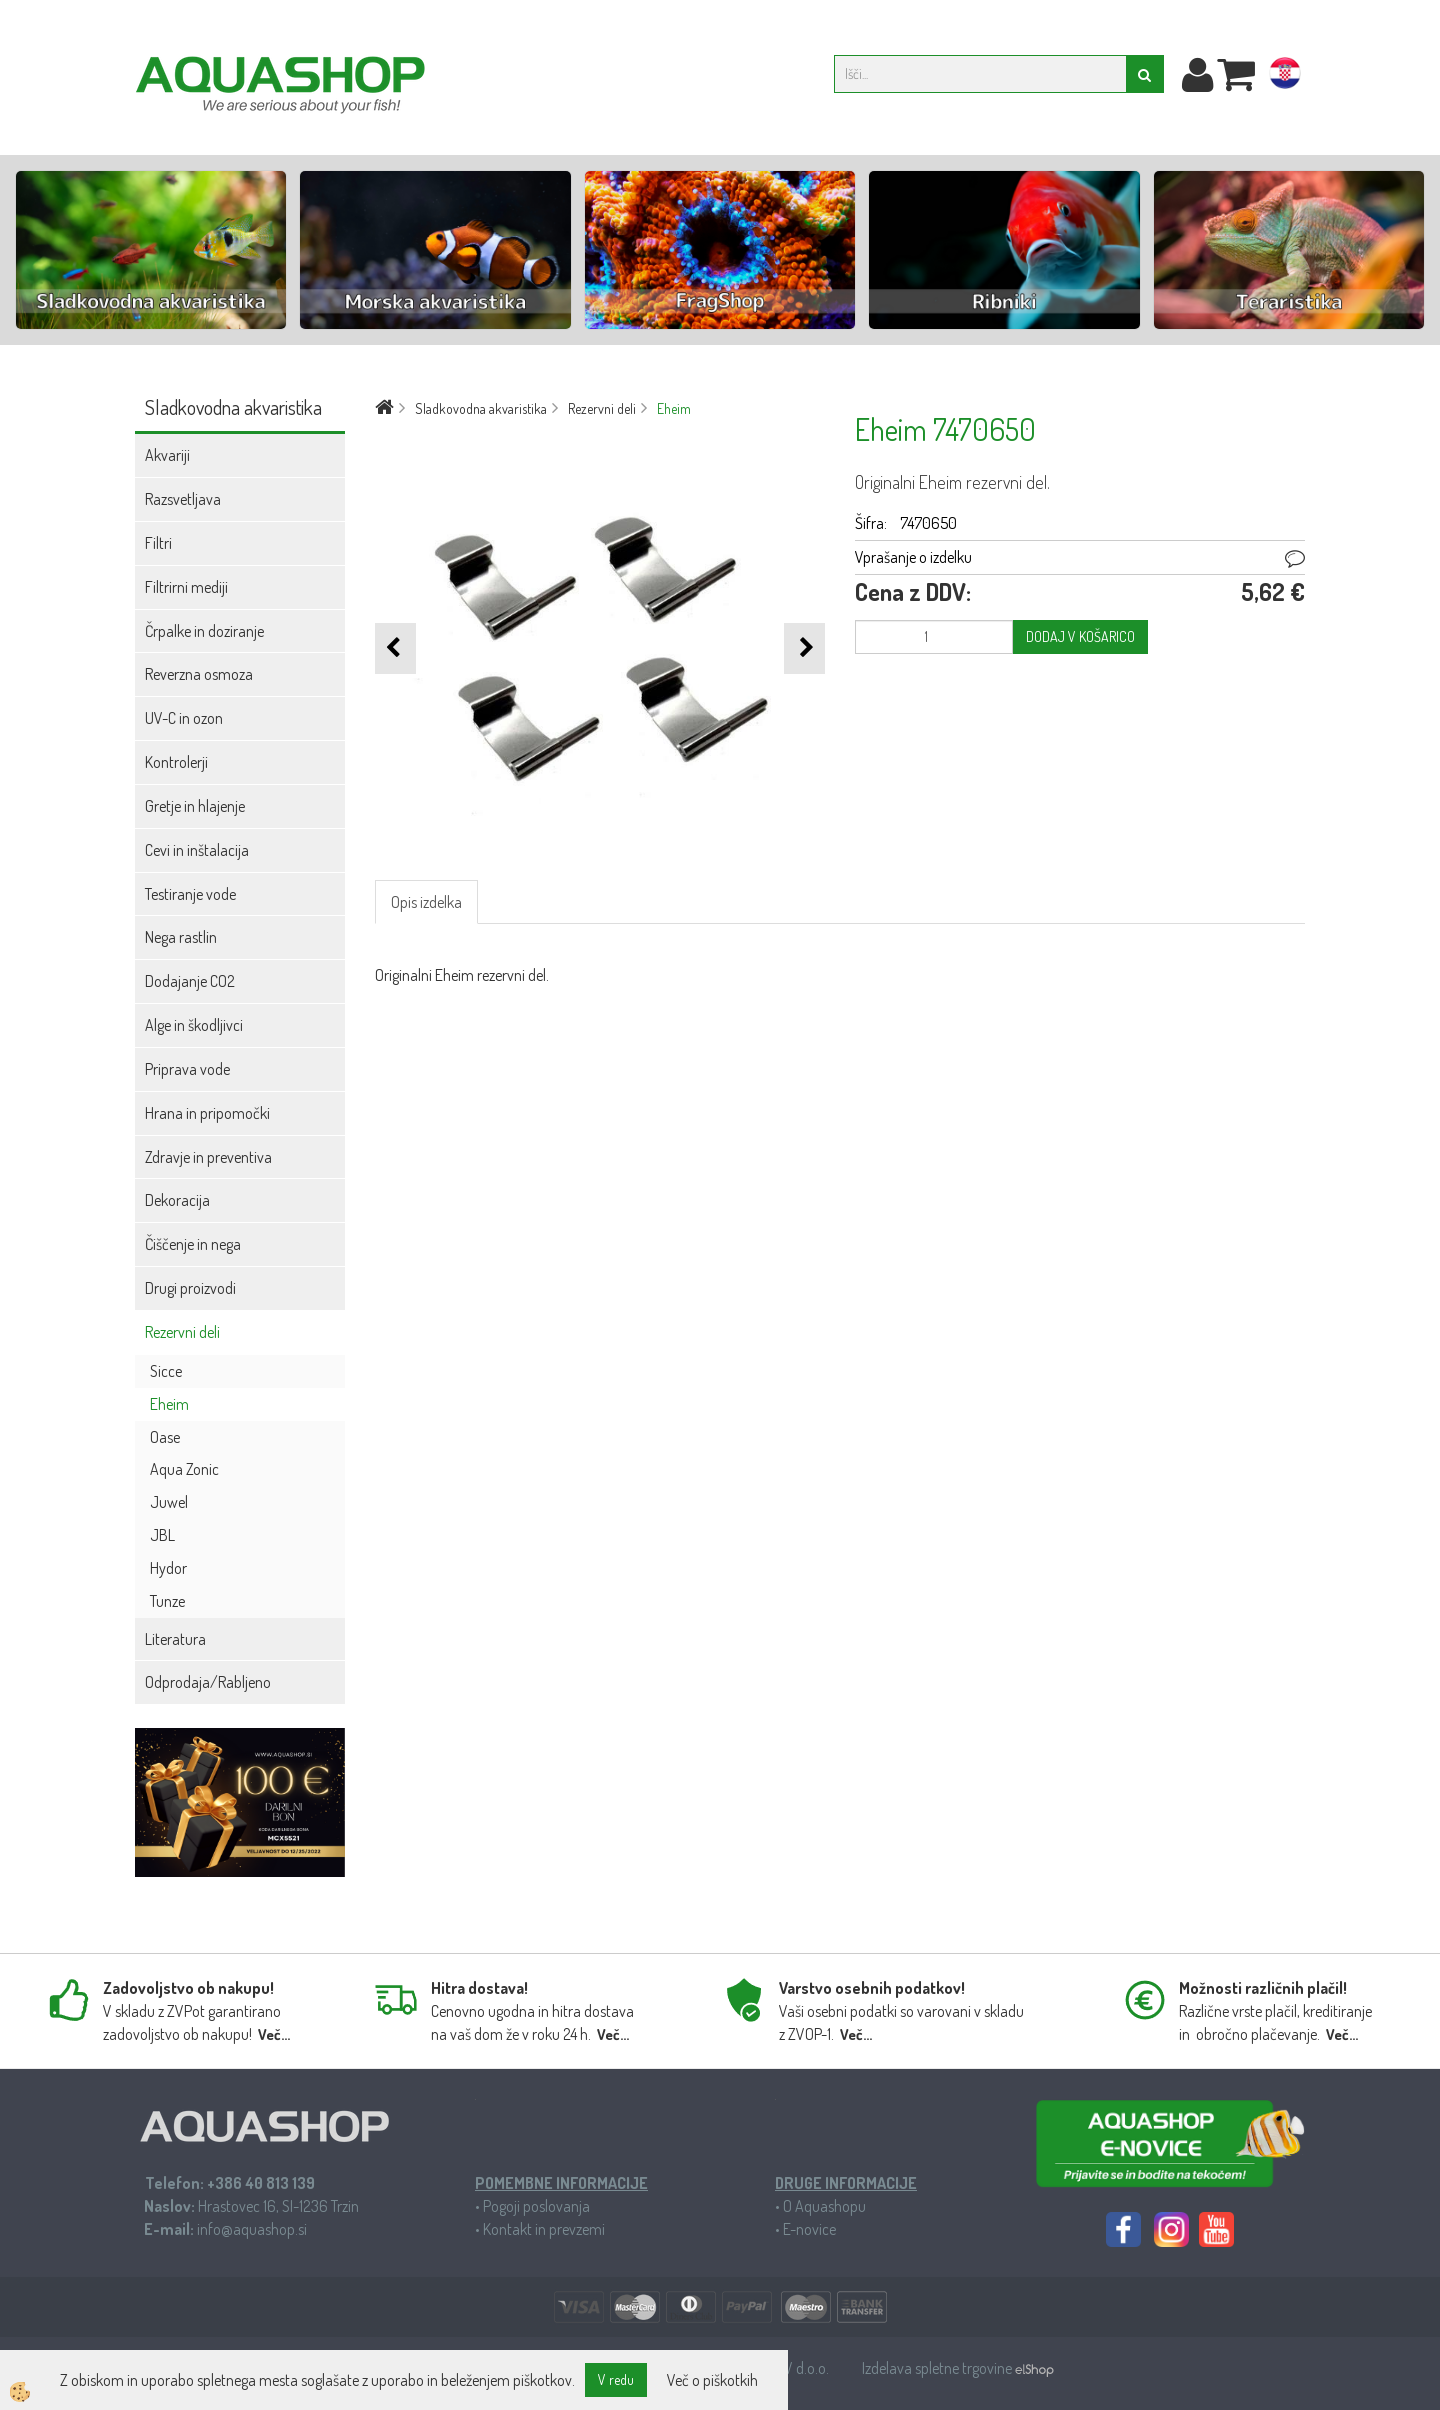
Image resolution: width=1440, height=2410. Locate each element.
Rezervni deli (182, 1332)
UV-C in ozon (184, 718)
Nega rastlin (181, 937)
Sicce (166, 1371)
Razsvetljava (183, 499)
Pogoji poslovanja (536, 2206)
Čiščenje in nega (193, 1244)
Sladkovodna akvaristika (481, 408)
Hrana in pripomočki (207, 1113)
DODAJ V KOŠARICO (1080, 636)
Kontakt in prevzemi (544, 2229)
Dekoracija (177, 1200)
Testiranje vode (190, 894)
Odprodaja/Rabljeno (208, 1682)
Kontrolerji (176, 762)
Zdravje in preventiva (208, 1157)
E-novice (809, 2229)
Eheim (169, 1404)
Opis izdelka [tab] (426, 902)
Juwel (169, 1502)
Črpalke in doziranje (204, 631)
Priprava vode (187, 1069)
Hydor (168, 1568)
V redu (616, 2379)
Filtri (158, 543)
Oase (165, 1437)
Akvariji (167, 455)
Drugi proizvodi (190, 1288)
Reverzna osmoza (199, 674)
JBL (162, 1535)
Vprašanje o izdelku (913, 557)
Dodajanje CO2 (190, 981)
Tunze (167, 1601)
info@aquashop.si (252, 2229)
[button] (804, 648)
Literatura (175, 1639)
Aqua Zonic (184, 1469)
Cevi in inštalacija (197, 850)
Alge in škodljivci (194, 1025)
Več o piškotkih (712, 2380)
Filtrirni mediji (186, 587)
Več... (274, 2034)
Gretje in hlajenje (195, 806)
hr (1285, 77)
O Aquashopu (824, 2206)
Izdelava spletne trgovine (938, 2368)
